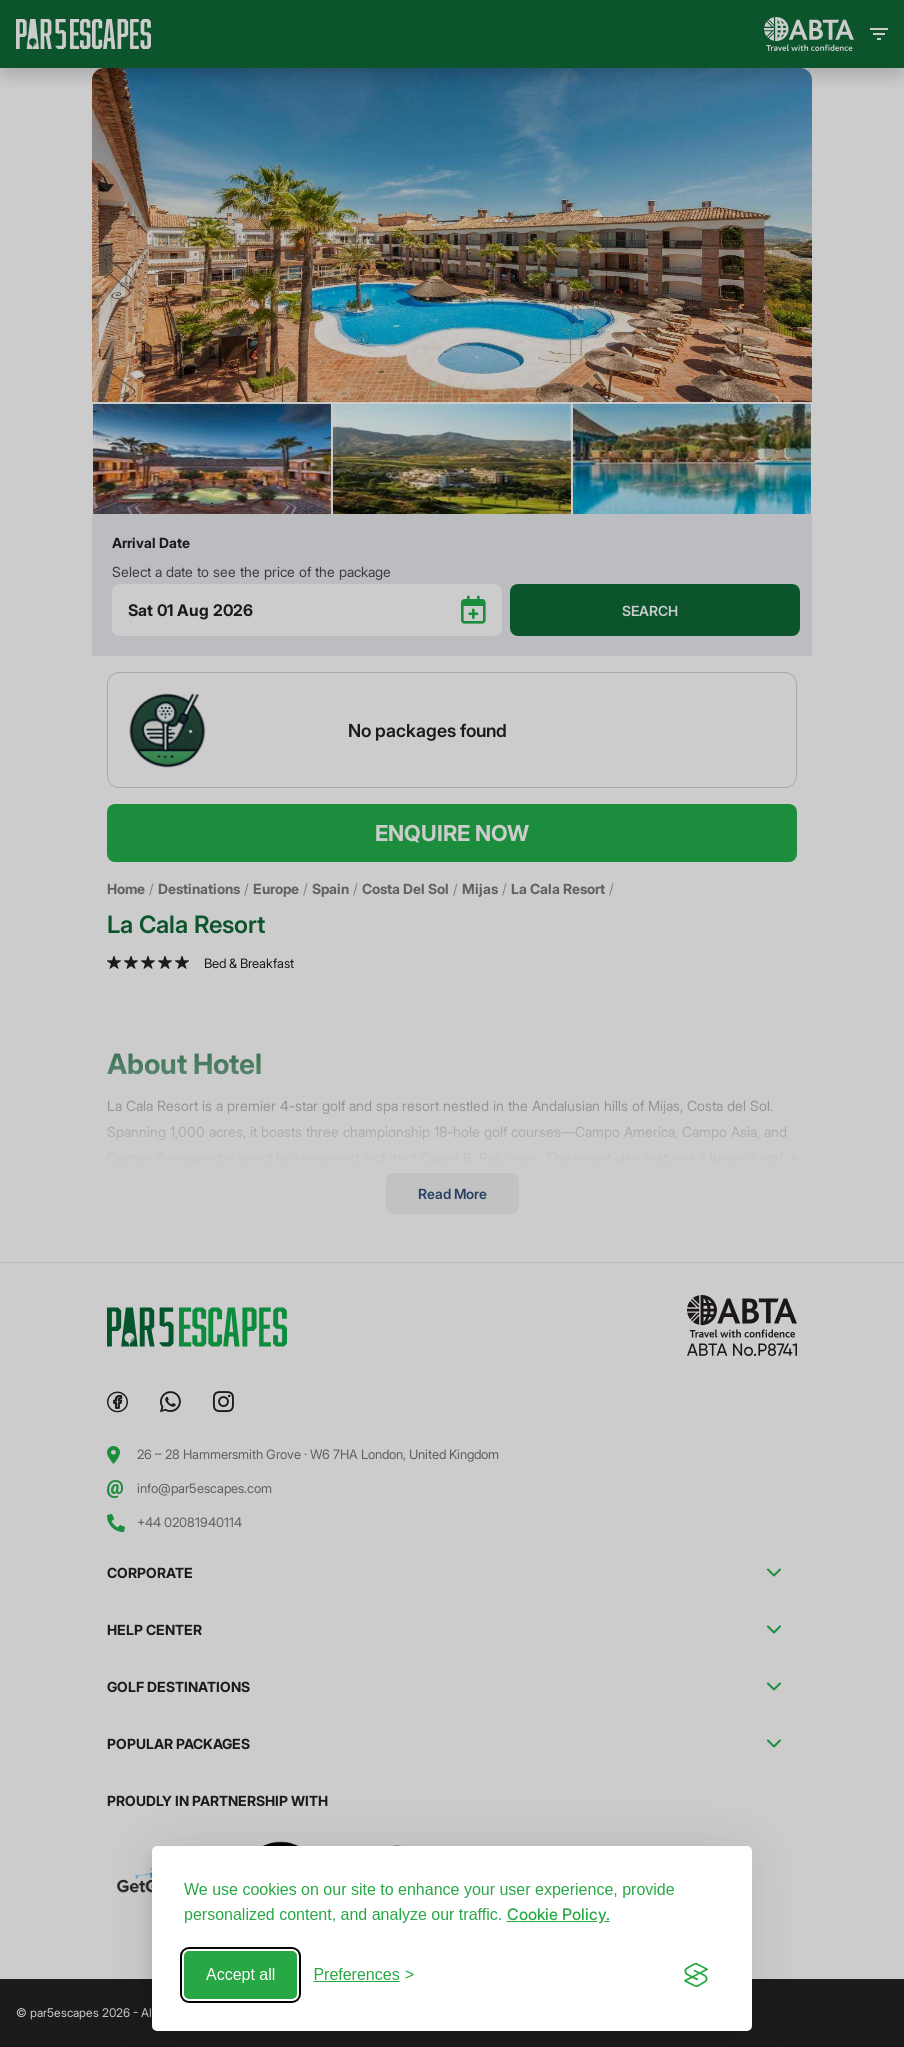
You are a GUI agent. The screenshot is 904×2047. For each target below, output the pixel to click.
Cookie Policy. (558, 1914)
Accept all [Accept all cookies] (240, 1974)
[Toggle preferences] (363, 1975)
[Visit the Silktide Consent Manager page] (696, 1975)
